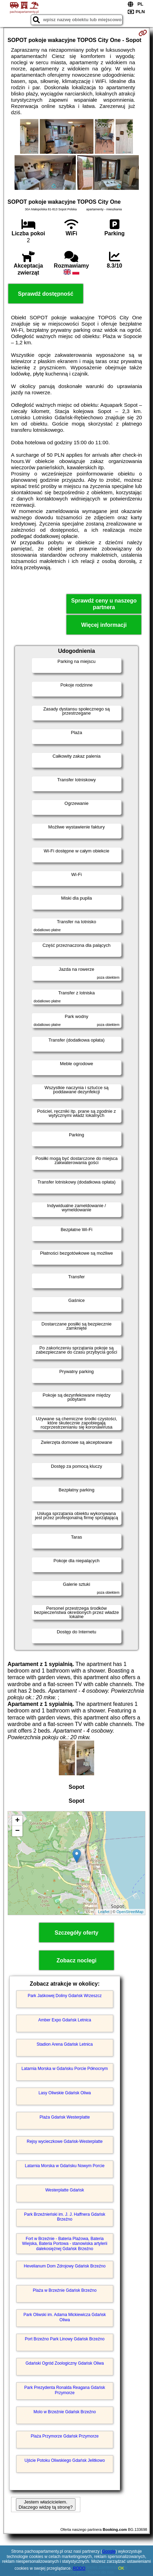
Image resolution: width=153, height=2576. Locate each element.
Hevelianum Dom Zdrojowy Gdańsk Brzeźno (65, 2266)
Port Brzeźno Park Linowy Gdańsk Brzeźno (65, 2339)
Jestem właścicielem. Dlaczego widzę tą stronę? (46, 2504)
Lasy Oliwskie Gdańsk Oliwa (64, 2092)
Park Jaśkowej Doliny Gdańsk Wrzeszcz (65, 1995)
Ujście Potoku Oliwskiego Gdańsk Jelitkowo (65, 2460)
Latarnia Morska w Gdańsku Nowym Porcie (65, 2165)
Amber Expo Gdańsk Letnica (64, 2020)
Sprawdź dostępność (45, 294)
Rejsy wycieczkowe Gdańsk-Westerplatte (64, 2141)
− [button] (17, 1831)
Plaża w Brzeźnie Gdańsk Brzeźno (65, 2290)
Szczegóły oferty (76, 1933)
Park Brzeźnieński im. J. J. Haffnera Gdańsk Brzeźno (65, 2217)
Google (109, 2551)
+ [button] (17, 1821)
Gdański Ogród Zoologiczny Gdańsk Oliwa (65, 2363)
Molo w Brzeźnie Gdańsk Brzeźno (65, 2411)
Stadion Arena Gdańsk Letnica (65, 2044)
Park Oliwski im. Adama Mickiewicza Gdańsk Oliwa (65, 2317)
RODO (79, 2568)
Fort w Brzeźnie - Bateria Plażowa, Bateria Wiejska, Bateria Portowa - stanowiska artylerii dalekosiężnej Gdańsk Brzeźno (64, 2243)
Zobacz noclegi (76, 1960)
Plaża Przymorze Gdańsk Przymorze (65, 2436)
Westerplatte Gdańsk (64, 2190)
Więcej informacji (103, 625)
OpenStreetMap (130, 1912)
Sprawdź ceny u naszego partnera (103, 604)
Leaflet (103, 1912)
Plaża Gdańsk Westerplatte (64, 2117)
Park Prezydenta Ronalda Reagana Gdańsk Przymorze (64, 2390)
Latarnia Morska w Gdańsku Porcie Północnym (64, 2068)
